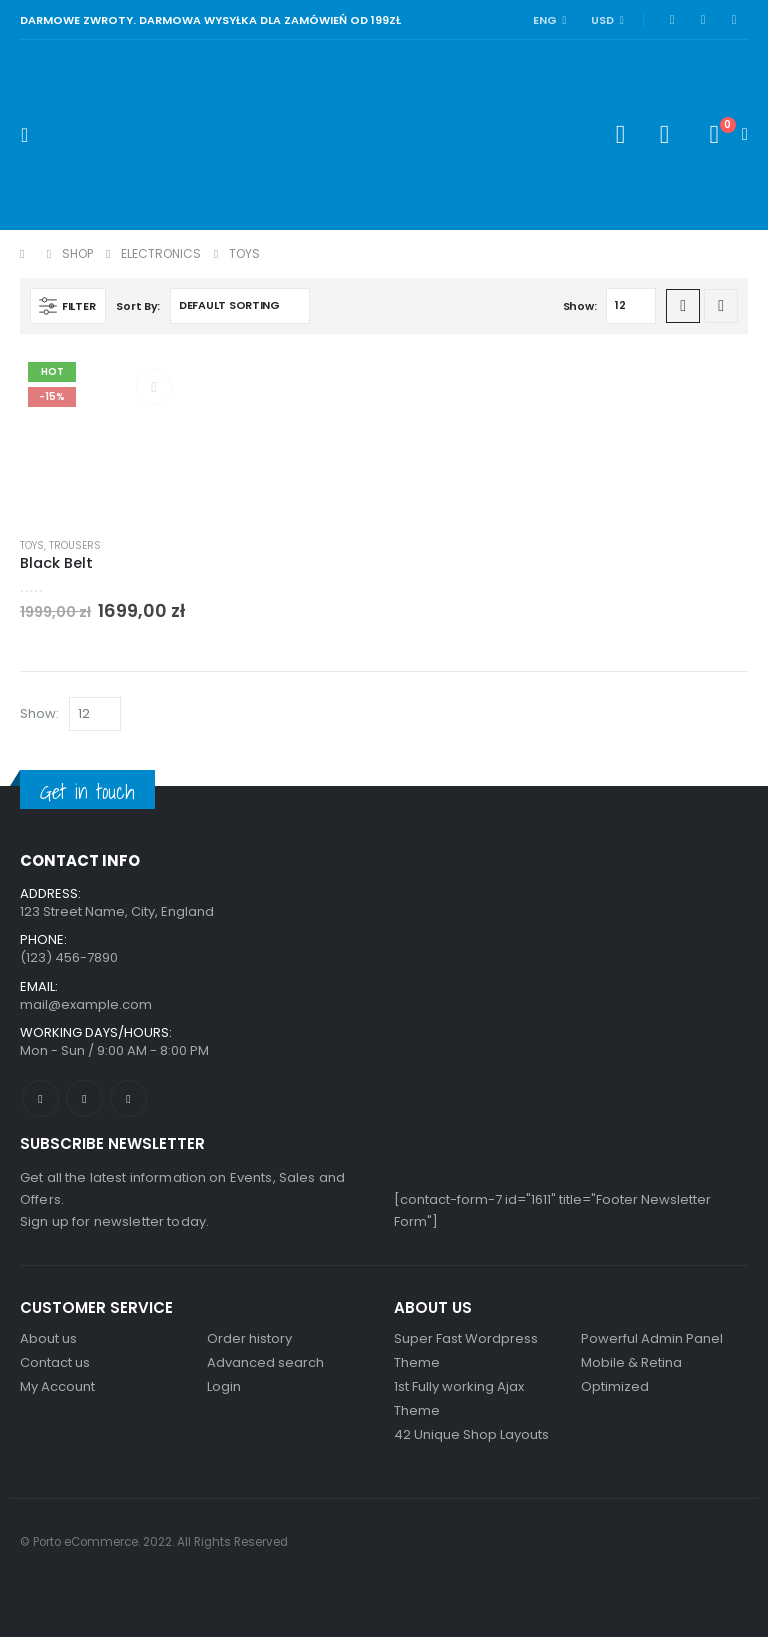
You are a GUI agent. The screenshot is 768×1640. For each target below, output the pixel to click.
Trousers (75, 545)
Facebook (40, 1100)
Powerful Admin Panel (652, 1341)
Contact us (55, 1365)
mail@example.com (86, 1005)
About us (48, 1341)
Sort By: (138, 306)
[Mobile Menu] (30, 135)
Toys (32, 545)
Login (224, 1389)
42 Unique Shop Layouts (471, 1437)
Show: (580, 306)
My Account (57, 1389)
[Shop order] (240, 306)
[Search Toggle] (620, 135)
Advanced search (265, 1365)
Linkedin (128, 1100)
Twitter (84, 1100)
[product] (103, 437)
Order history (249, 1341)
